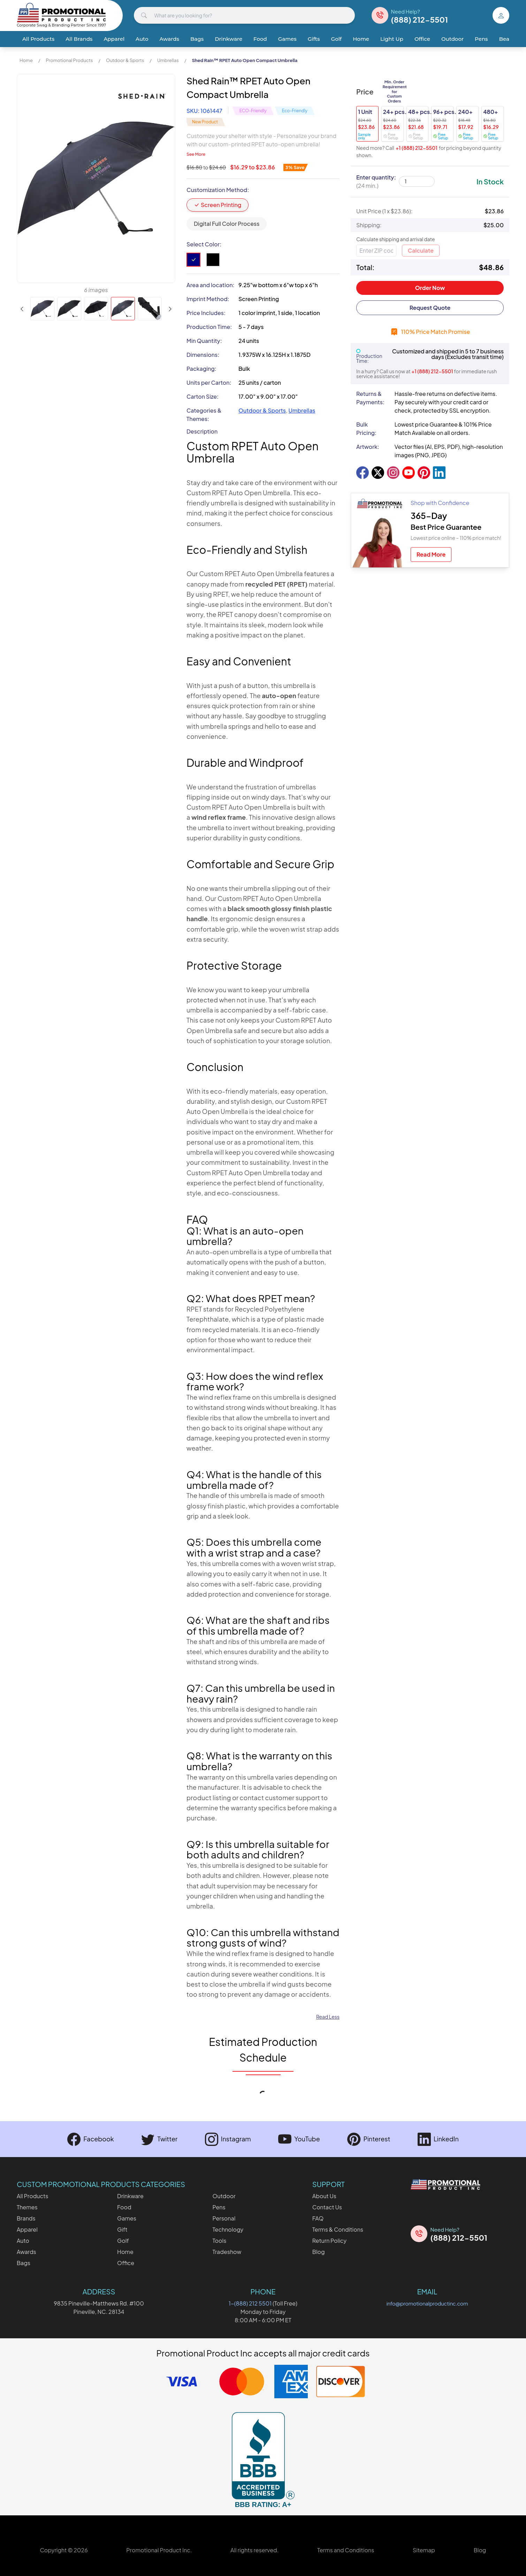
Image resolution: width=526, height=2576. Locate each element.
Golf (336, 39)
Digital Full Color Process (226, 223)
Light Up (391, 39)
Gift (122, 2229)
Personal (223, 2218)
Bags (197, 39)
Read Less (328, 2016)
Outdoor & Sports (125, 60)
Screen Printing (217, 204)
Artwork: (367, 446)
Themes (27, 2207)
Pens (481, 39)
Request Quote (430, 307)
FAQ (318, 2218)
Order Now (430, 287)
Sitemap (424, 2550)
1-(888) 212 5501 (250, 2303)
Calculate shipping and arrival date (395, 239)
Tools (219, 2240)
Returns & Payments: (370, 398)
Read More (431, 554)
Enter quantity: (376, 181)
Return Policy (329, 2240)
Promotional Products (69, 60)
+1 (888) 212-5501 (416, 148)
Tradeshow (226, 2251)
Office (422, 39)
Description (202, 431)
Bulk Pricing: (366, 428)
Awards (169, 39)
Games (287, 39)
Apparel (114, 39)
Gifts (314, 39)
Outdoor (452, 39)
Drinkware (228, 39)
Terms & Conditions (337, 2229)
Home (361, 39)
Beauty (508, 39)
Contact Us (327, 2207)
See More (195, 154)
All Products (38, 39)
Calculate (421, 250)
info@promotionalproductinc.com (427, 2303)
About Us (324, 2196)
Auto (142, 39)
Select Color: (203, 244)
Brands (26, 2218)
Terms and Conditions (345, 2550)
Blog (318, 2251)
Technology (227, 2229)
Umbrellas (168, 60)
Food (260, 39)
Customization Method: (217, 189)
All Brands (79, 39)
